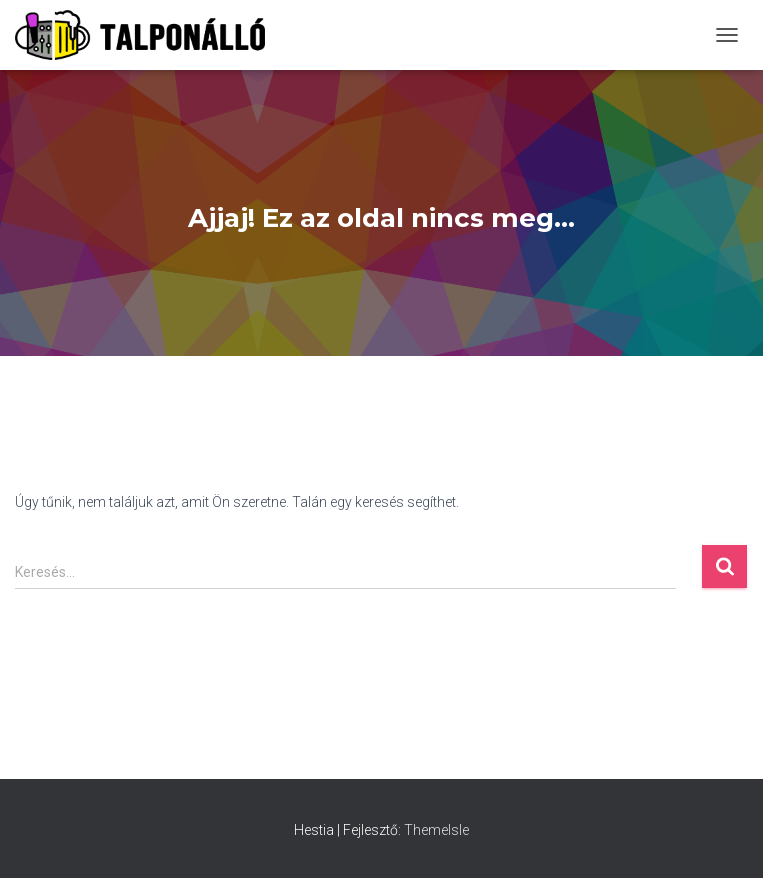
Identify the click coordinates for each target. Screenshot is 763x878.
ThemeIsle (436, 830)
